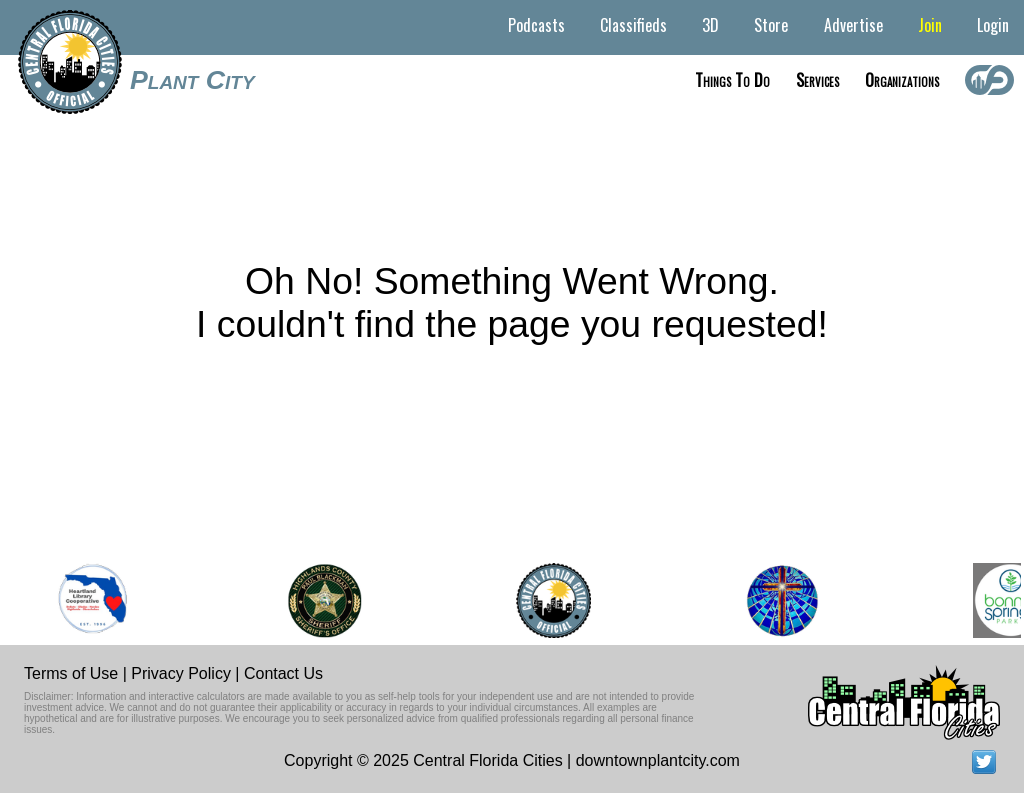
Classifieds (633, 25)
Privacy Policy (181, 673)
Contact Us (283, 673)
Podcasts (536, 25)
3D (710, 25)
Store (771, 25)
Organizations (902, 80)
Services (817, 80)
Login (993, 25)
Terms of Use (71, 673)
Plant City (192, 80)
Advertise (853, 25)
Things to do (732, 80)
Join (930, 25)
